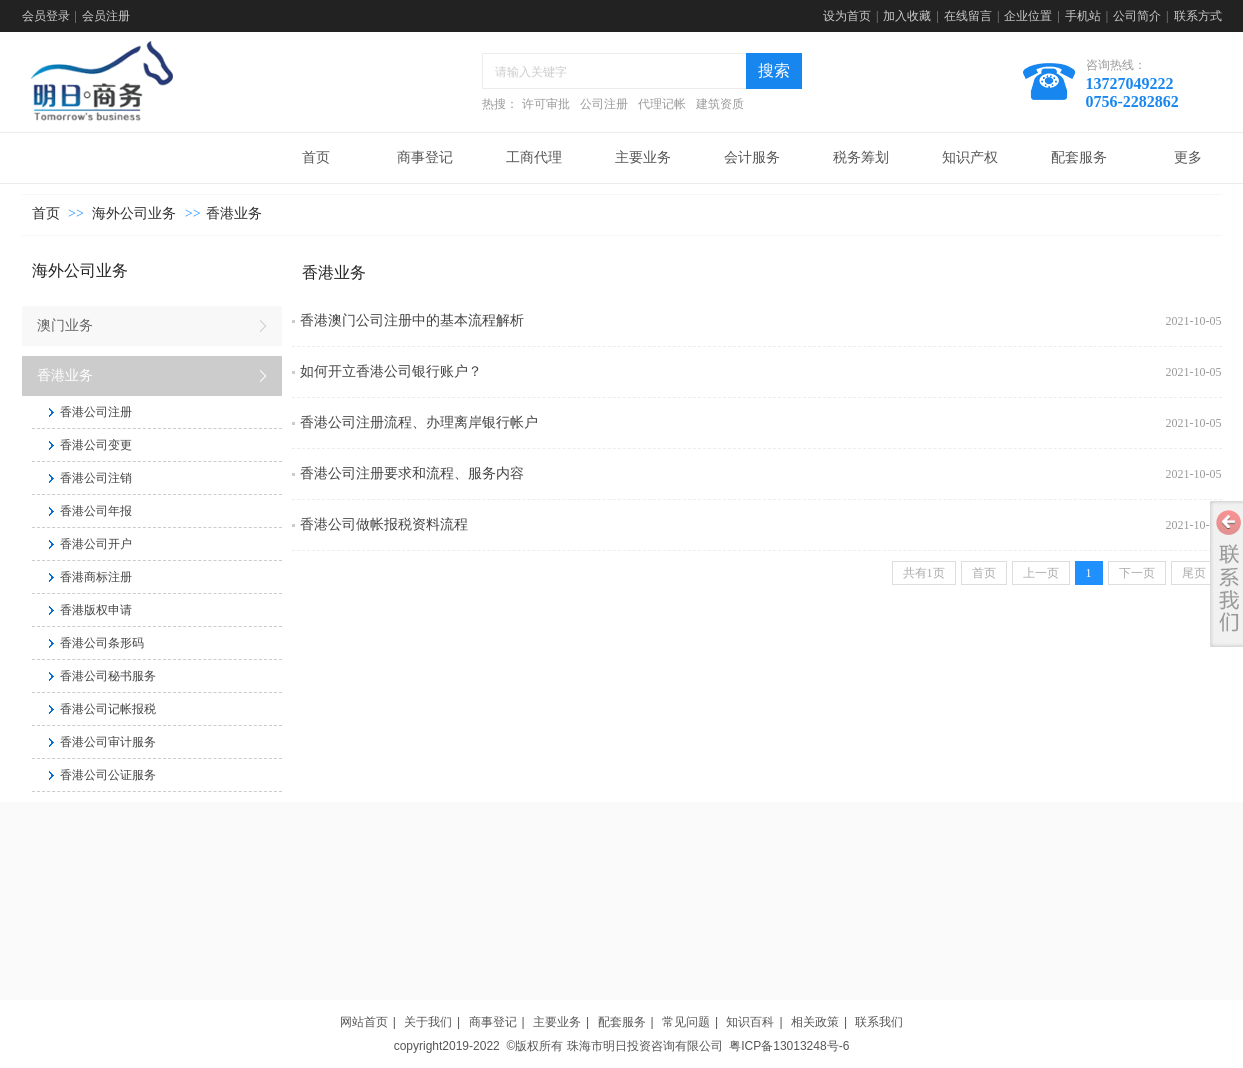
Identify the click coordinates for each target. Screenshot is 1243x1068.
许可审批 (546, 104)
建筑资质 (720, 104)
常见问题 (686, 1022)
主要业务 (557, 1022)
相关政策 (815, 1022)
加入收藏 (907, 16)
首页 (46, 213)
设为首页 (847, 16)
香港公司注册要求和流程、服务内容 (412, 473)
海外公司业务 (134, 213)
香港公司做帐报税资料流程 (384, 524)
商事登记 (493, 1022)
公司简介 (1137, 16)
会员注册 (106, 16)
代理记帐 (662, 104)
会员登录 (46, 16)
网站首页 (364, 1022)
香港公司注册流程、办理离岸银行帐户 (419, 422)
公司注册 (604, 104)
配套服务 (622, 1022)
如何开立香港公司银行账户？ (391, 371)
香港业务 (234, 213)
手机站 (1083, 16)
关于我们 (428, 1022)
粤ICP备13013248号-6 (789, 1046)
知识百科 (750, 1022)
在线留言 (968, 16)
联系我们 (879, 1022)
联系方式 (1198, 16)
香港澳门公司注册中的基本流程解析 (412, 320)
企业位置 (1028, 16)
